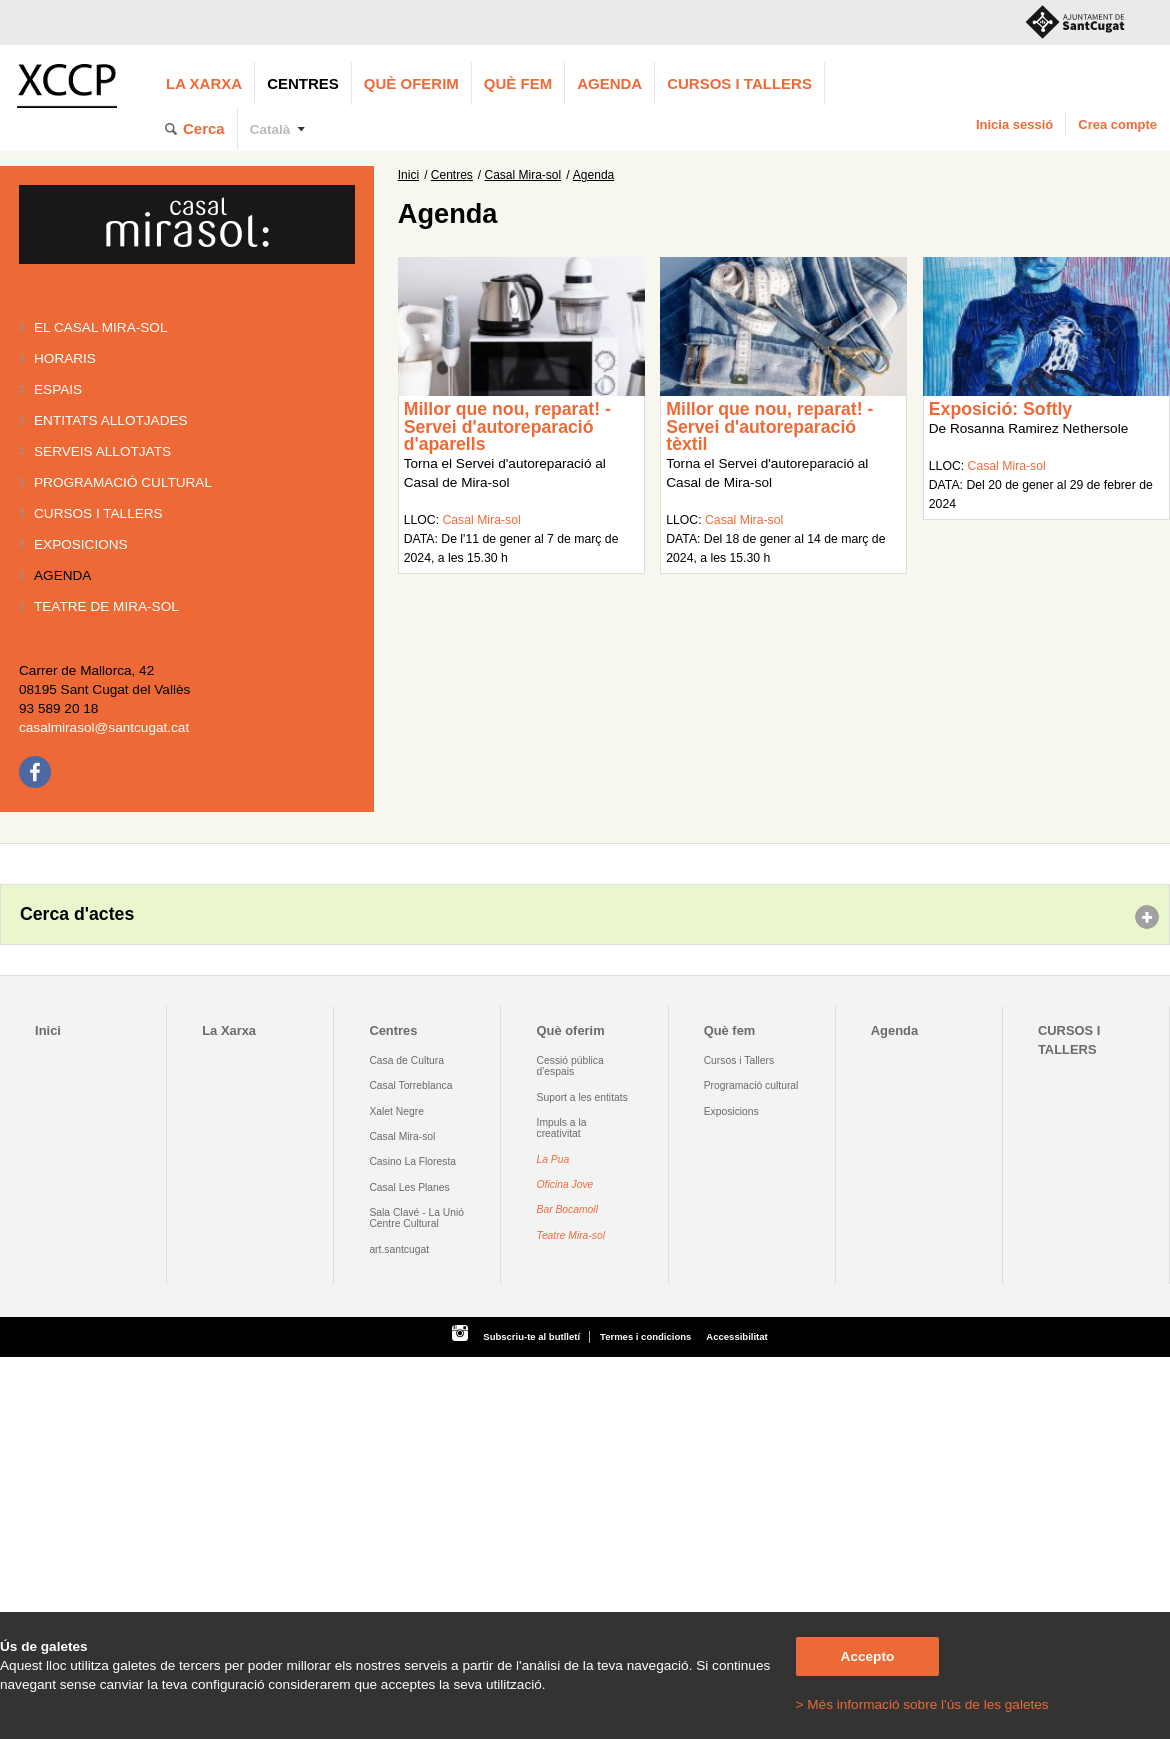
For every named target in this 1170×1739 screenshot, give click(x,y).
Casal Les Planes (409, 1187)
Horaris (65, 358)
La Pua (553, 1159)
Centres (303, 83)
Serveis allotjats (102, 451)
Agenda (609, 83)
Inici (408, 175)
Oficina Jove (565, 1184)
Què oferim (411, 83)
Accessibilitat (736, 1336)
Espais (58, 389)
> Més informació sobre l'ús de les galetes (922, 1704)
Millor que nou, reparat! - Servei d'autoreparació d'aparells (507, 426)
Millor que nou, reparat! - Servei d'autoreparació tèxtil (769, 426)
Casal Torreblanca (410, 1085)
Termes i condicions (645, 1336)
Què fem (518, 83)
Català (270, 129)
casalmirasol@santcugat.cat (104, 727)
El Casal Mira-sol (100, 327)
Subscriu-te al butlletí (531, 1336)
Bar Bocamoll (567, 1209)
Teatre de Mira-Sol (106, 606)
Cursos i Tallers (739, 1060)
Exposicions (81, 544)
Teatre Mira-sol (571, 1235)
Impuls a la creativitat (562, 1128)
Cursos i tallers (98, 513)
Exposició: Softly (1000, 409)
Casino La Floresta (412, 1161)
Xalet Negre (396, 1111)
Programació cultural (123, 482)
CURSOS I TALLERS (739, 83)
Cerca (204, 128)
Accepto (868, 1656)
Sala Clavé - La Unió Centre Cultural (416, 1218)
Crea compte (1117, 124)
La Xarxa (204, 83)
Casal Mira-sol (523, 175)
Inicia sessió (1014, 124)
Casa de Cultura (406, 1060)
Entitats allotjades (111, 420)
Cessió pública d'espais (570, 1066)
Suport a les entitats (582, 1097)
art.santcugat (399, 1249)
